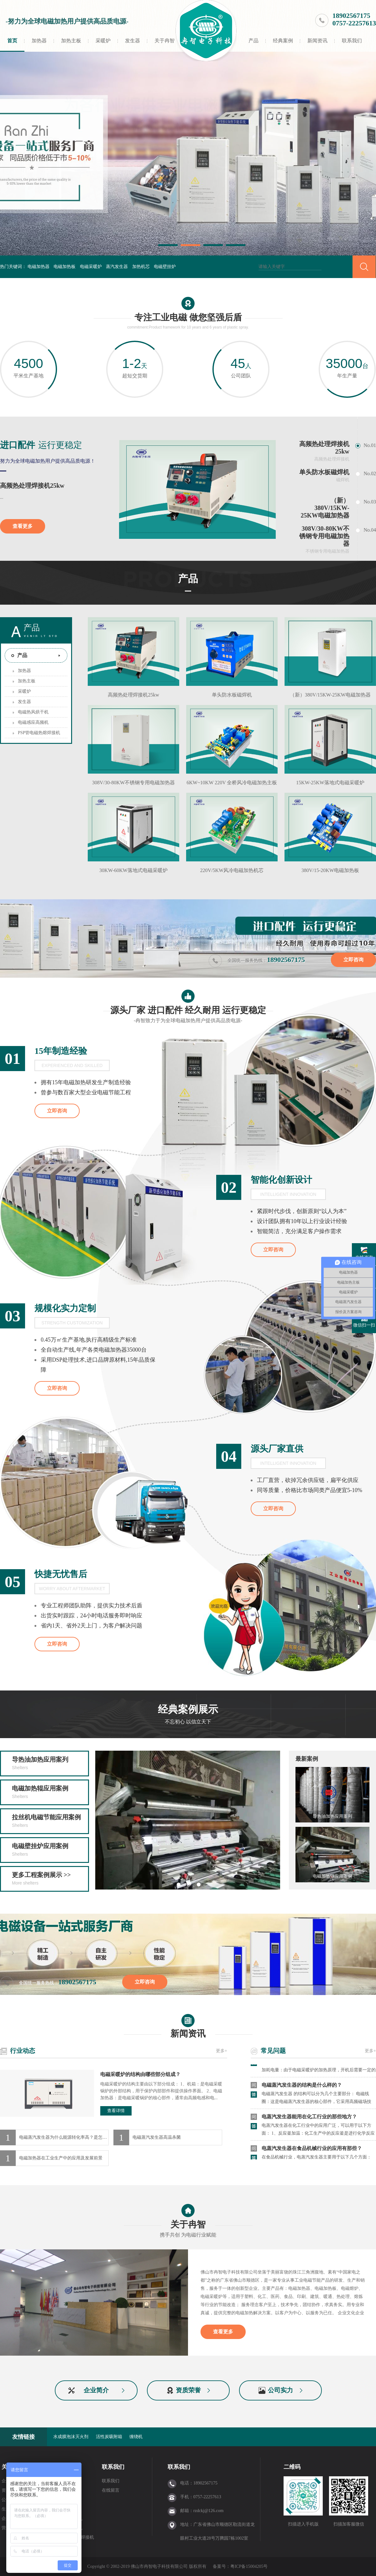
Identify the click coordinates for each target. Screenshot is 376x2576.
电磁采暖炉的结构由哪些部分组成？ (140, 2074)
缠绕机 (136, 2436)
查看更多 (23, 526)
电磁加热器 (39, 266)
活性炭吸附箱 (109, 2436)
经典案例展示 (188, 1716)
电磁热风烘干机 (33, 712)
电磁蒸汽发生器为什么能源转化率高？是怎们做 (64, 2137)
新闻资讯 (317, 40)
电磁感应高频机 (33, 722)
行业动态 (22, 2050)
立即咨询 (353, 959)
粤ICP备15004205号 (249, 2566)
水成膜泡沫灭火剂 (70, 2436)
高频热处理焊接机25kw (32, 485)
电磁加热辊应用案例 (50, 1793)
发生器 (132, 40)
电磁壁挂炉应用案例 (50, 1850)
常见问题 (273, 2050)
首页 (12, 40)
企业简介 (96, 2390)
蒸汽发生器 (117, 266)
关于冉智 (164, 40)
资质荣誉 (188, 2390)
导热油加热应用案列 (50, 1764)
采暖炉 (103, 40)
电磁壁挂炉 (165, 266)
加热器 (39, 40)
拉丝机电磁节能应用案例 (50, 1821)
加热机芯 (141, 266)
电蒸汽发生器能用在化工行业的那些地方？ (309, 2118)
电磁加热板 (65, 266)
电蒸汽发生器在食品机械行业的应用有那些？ (312, 2150)
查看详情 (116, 2110)
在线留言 (110, 2490)
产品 (253, 40)
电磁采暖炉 (91, 266)
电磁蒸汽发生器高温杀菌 (157, 2137)
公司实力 (280, 2390)
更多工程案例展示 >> (50, 1879)
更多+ (221, 2050)
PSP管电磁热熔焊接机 (39, 732)
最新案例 (306, 1759)
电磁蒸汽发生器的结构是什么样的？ (302, 2086)
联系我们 (352, 40)
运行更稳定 (41, 445)
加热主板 (71, 40)
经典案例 (283, 40)
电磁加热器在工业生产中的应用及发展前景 (60, 2158)
